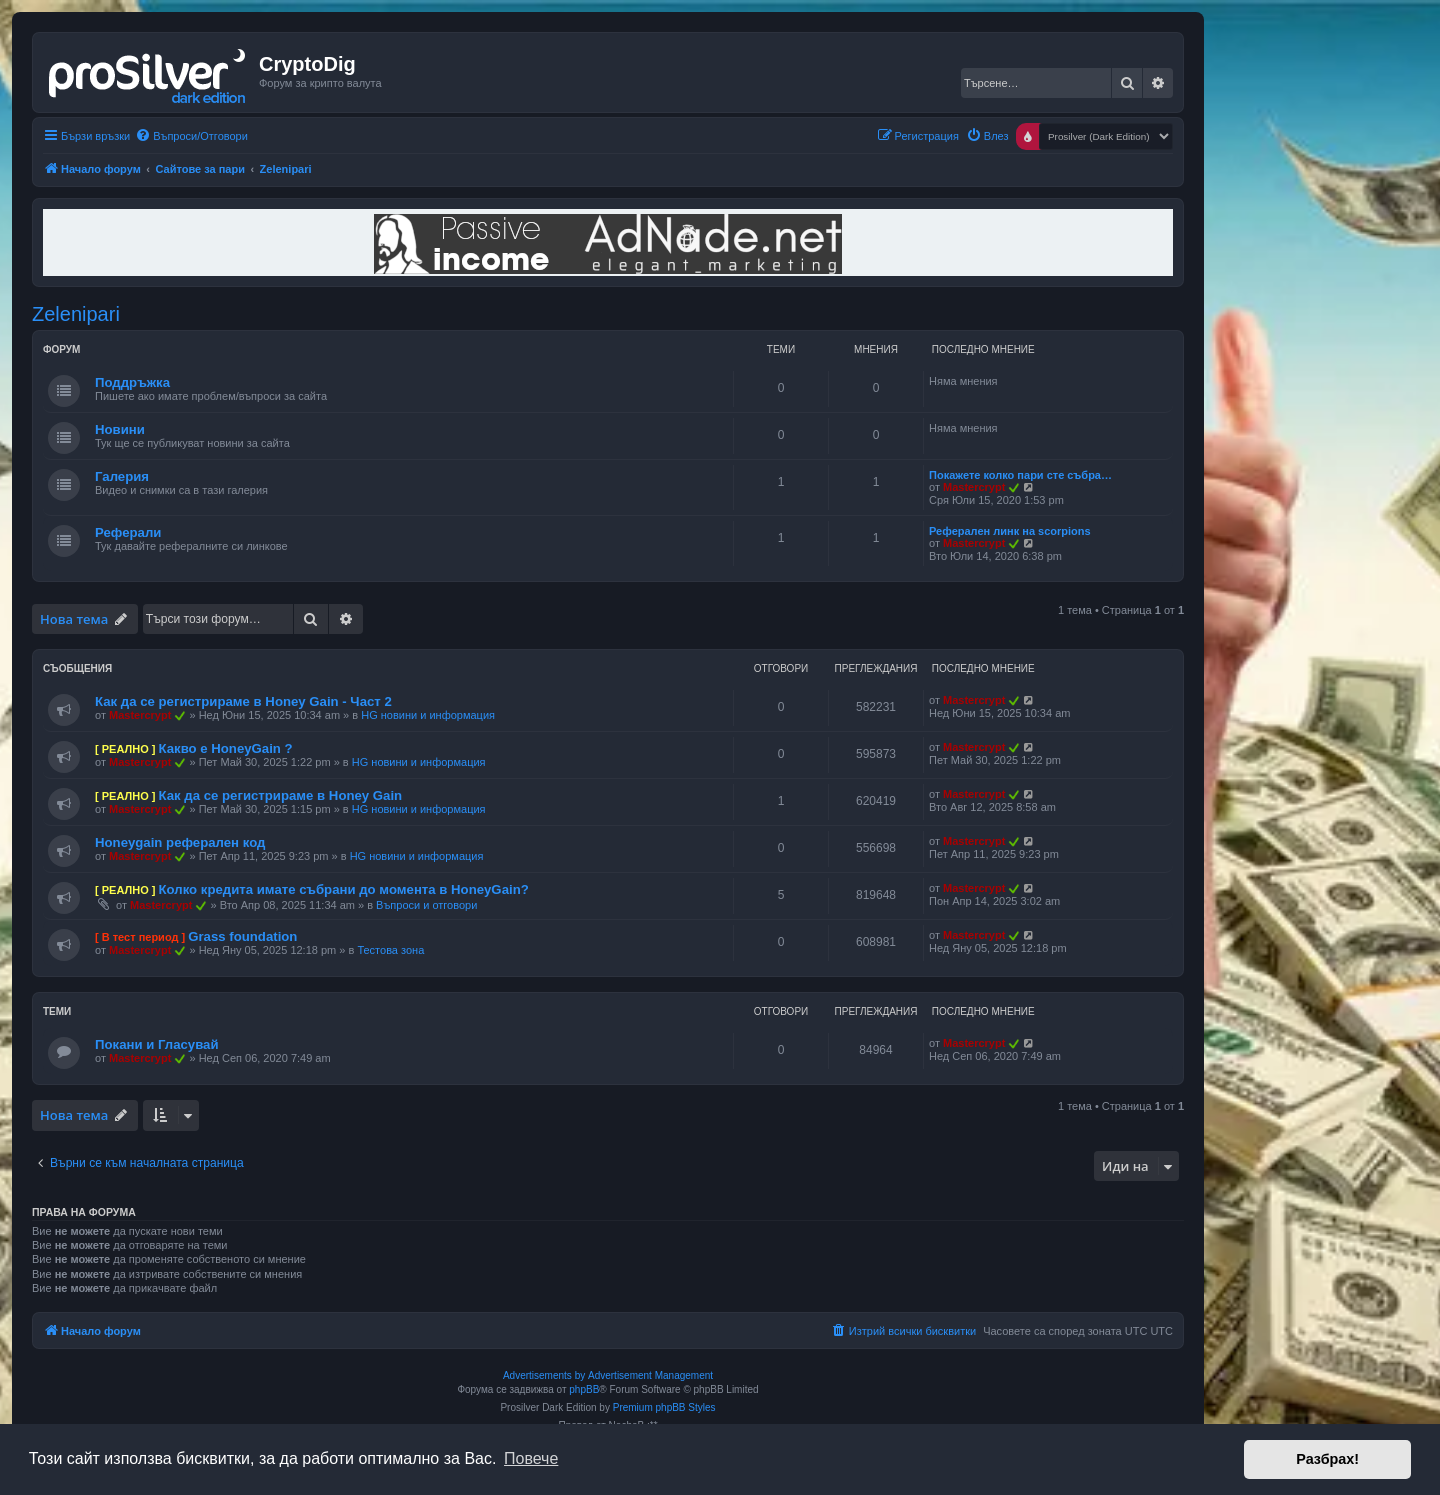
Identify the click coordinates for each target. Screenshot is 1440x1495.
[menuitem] (191, 136)
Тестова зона (390, 950)
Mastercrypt (974, 487)
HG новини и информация (428, 715)
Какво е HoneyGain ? (225, 748)
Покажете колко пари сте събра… (1020, 475)
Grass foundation (242, 936)
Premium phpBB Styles (664, 1407)
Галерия (122, 476)
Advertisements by (544, 1375)
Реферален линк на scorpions (1010, 531)
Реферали (128, 532)
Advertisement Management (650, 1375)
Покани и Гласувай (157, 1044)
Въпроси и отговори (426, 905)
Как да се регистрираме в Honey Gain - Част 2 (243, 701)
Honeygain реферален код (180, 842)
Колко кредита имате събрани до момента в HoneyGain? (343, 889)
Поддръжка (132, 382)
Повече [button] (531, 1458)
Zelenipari (76, 314)
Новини (120, 429)
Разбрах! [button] (1327, 1459)
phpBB (584, 1389)
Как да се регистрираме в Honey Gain (280, 795)
